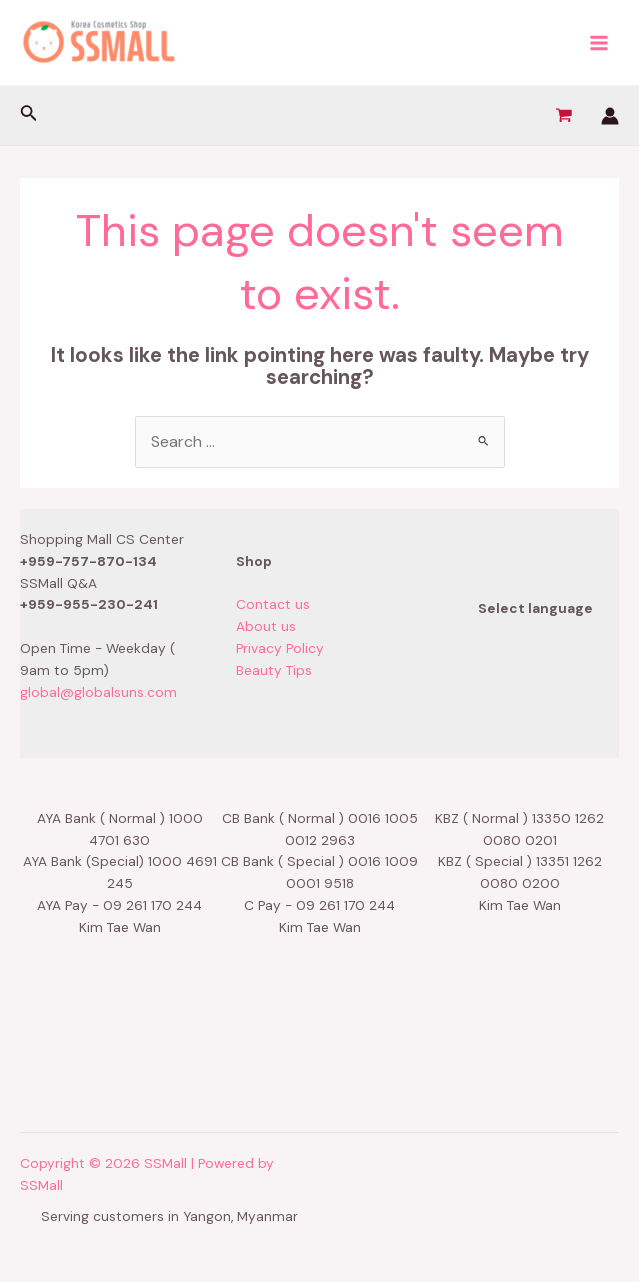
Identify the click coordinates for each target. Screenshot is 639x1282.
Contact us (273, 604)
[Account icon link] (610, 116)
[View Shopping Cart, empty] (563, 116)
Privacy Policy (280, 648)
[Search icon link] (29, 115)
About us (266, 626)
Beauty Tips (274, 670)
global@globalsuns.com (98, 692)
